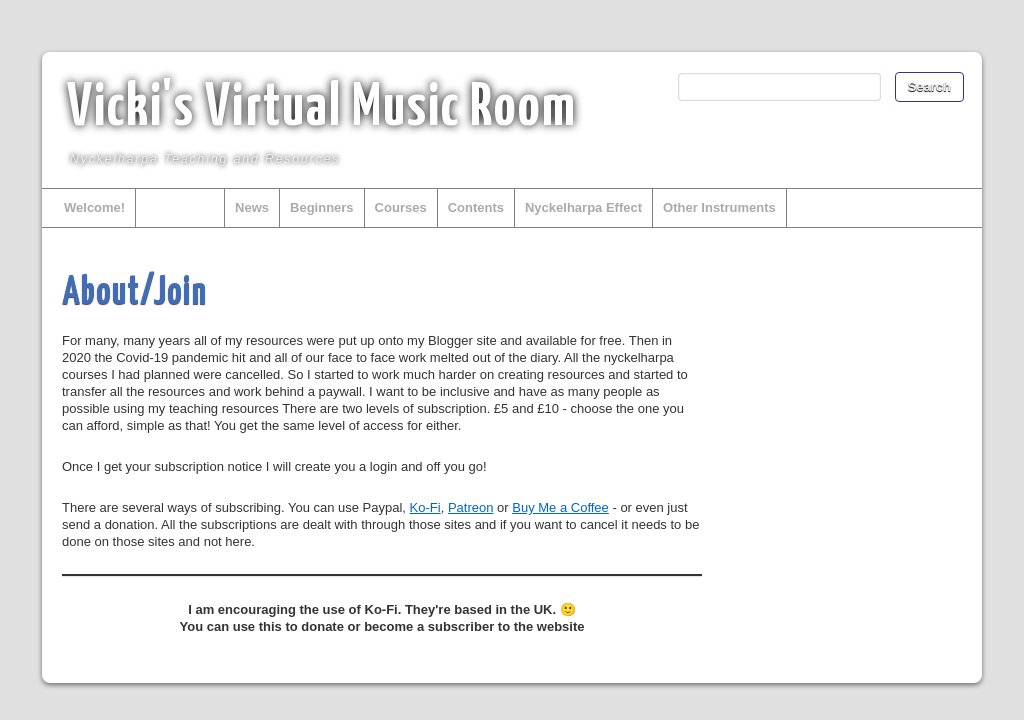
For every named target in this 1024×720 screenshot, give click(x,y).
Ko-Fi (425, 507)
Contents (476, 207)
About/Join (180, 207)
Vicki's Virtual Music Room (322, 109)
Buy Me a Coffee (560, 507)
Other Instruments (719, 207)
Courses (401, 207)
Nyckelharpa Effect (583, 207)
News (252, 207)
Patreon (471, 507)
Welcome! (94, 207)
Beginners (322, 207)
